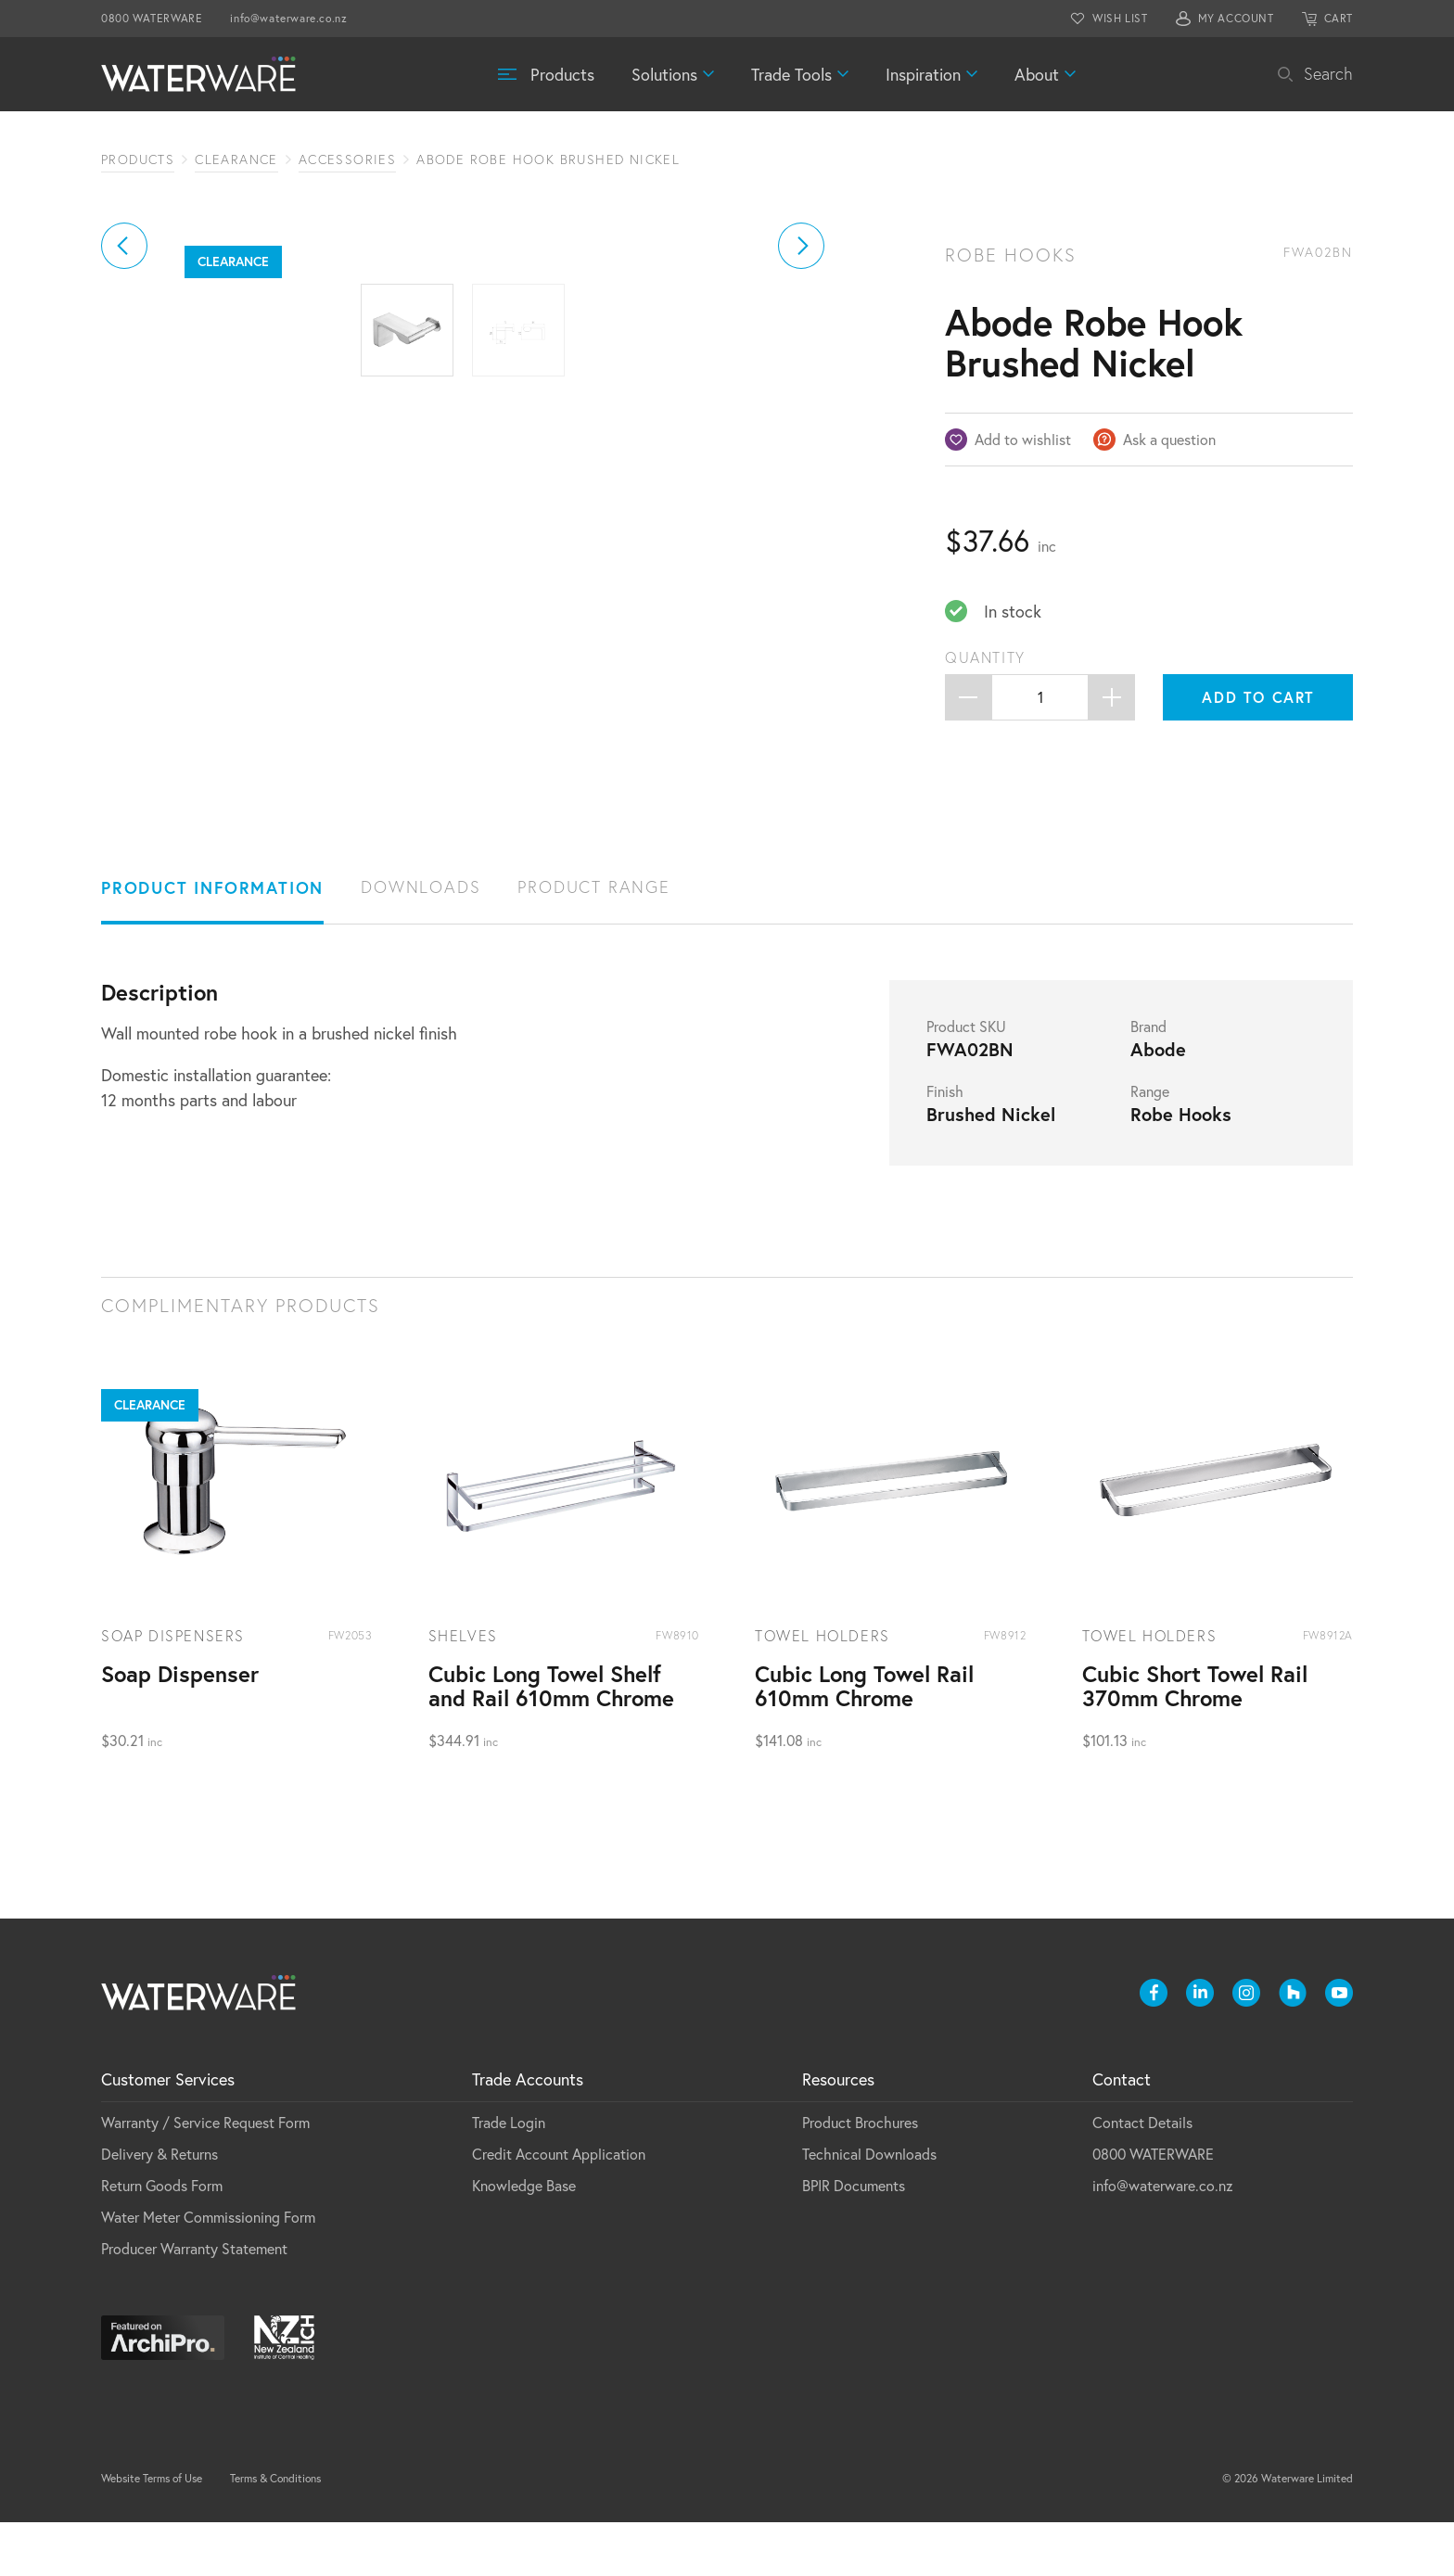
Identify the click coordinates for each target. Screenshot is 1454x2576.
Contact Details (1142, 2176)
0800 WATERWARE (151, 18)
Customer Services (168, 2133)
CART (1338, 18)
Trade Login (508, 2176)
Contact (1121, 2133)
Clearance (236, 159)
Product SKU (966, 1080)
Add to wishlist (1023, 439)
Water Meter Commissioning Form (208, 2270)
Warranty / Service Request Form (205, 2176)
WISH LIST (1119, 18)
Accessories (347, 159)
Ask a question (1169, 439)
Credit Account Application (558, 2207)
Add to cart (1258, 697)
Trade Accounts (527, 2133)
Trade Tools (791, 74)
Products (562, 74)
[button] (124, 454)
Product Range (593, 940)
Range (1149, 1145)
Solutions (664, 74)
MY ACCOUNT (1236, 18)
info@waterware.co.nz (288, 18)
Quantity (985, 657)
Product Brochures (860, 2176)
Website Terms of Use (151, 2532)
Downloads (420, 940)
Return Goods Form (162, 2239)
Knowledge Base (524, 2239)
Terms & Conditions (275, 2532)
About (1036, 74)
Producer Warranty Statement (194, 2302)
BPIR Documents (853, 2239)
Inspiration (923, 74)
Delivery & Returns (159, 2207)
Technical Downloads (869, 2207)
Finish (944, 1145)
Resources (838, 2133)
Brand (1148, 1080)
